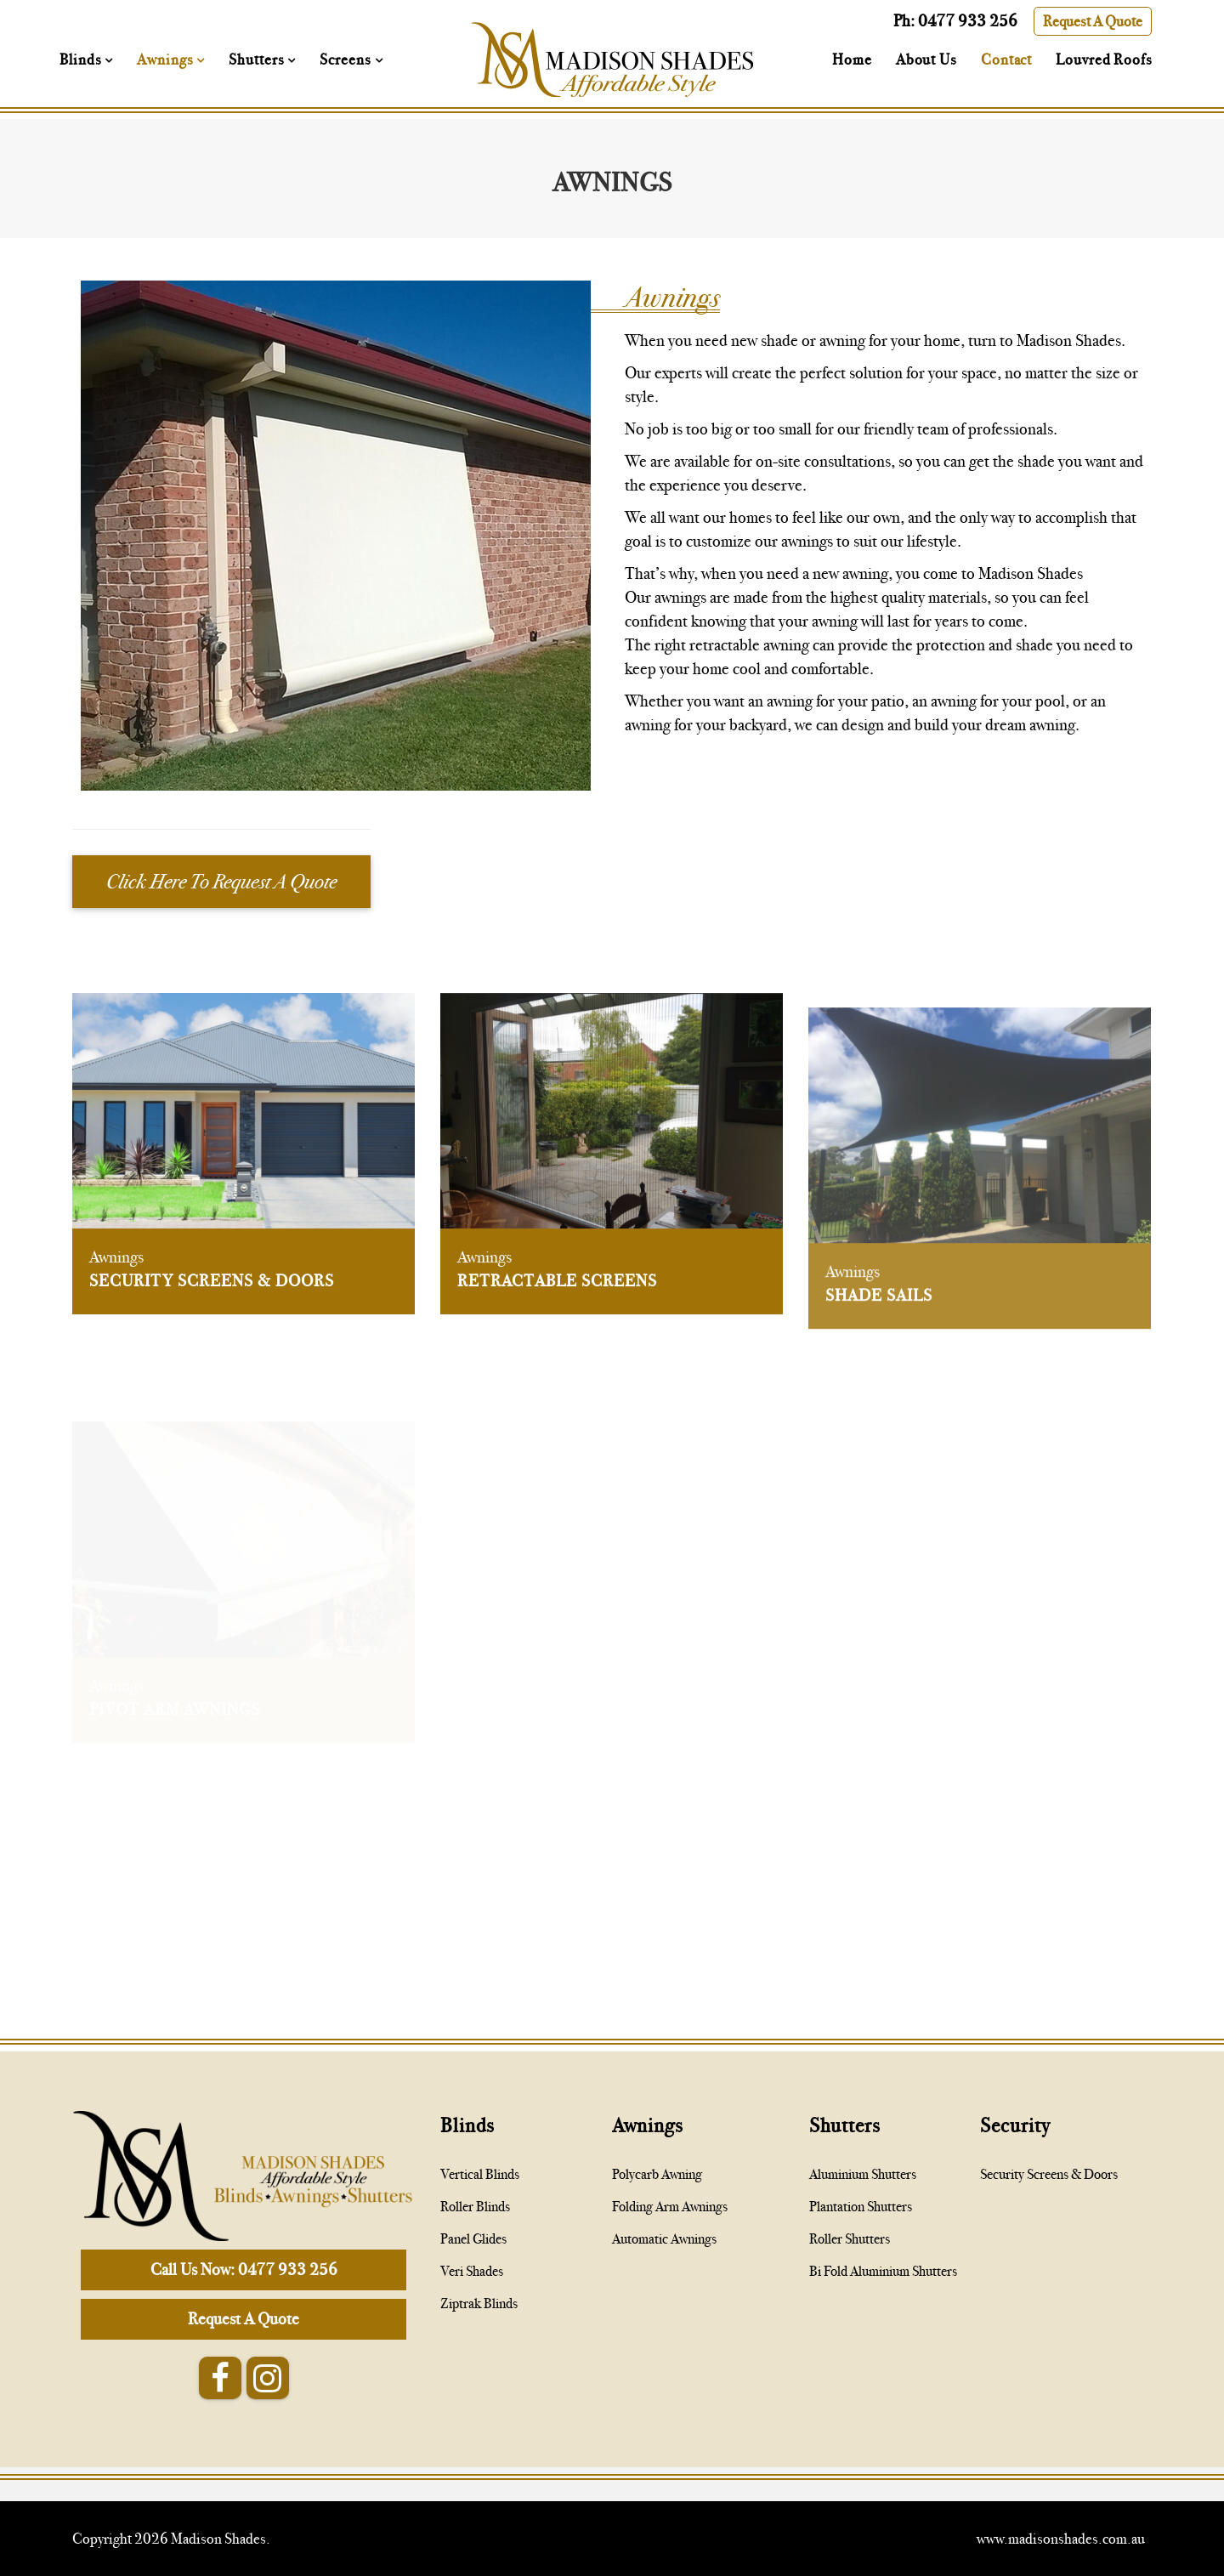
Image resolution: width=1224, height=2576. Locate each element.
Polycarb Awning (657, 2174)
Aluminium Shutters (862, 2174)
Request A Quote (1092, 21)
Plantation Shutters (860, 2207)
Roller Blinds (475, 2207)
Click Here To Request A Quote (221, 881)
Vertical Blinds (479, 2174)
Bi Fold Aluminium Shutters (883, 2271)
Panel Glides (473, 2239)
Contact (1006, 59)
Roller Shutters (849, 2239)
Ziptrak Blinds (479, 2303)
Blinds (82, 59)
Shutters (258, 59)
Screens (347, 59)
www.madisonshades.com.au (1061, 2538)
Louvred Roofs (1104, 59)
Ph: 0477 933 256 (955, 20)
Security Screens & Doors (211, 1293)
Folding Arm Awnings (670, 2207)
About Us (926, 59)
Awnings (166, 59)
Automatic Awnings (664, 2239)
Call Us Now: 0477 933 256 (243, 2269)
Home (852, 59)
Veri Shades (471, 2271)
